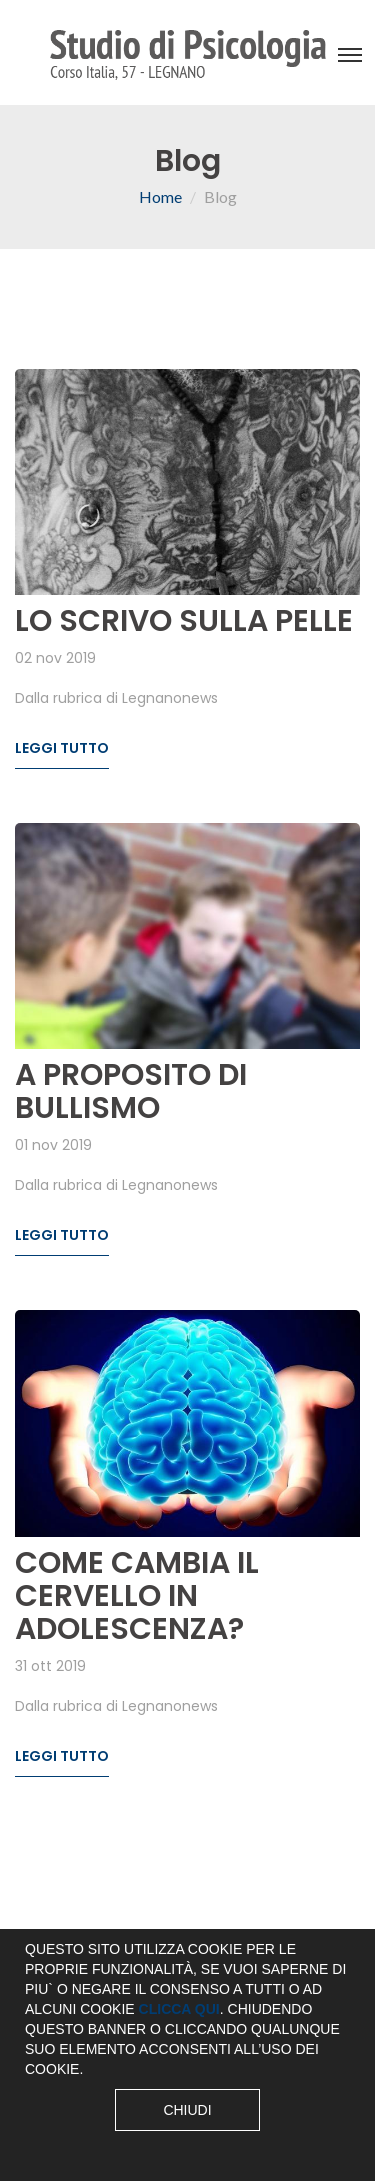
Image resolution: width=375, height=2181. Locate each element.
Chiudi (187, 2110)
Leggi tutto (62, 748)
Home (160, 196)
